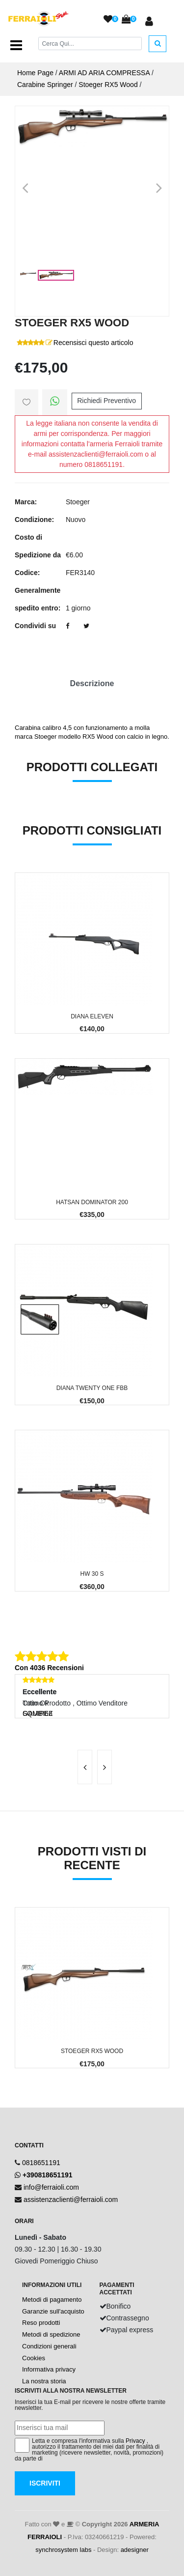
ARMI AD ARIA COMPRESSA (104, 73)
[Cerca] (90, 43)
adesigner (135, 2549)
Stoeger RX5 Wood (108, 84)
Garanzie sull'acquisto (53, 2311)
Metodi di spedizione (51, 2334)
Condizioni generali (49, 2346)
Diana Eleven (92, 1016)
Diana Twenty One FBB (92, 1388)
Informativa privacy (49, 2369)
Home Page (35, 73)
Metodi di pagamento (51, 2299)
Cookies (33, 2358)
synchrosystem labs (63, 2549)
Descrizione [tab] (92, 683)
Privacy (135, 2440)
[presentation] (85, 1767)
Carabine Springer (45, 84)
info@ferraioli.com (51, 2187)
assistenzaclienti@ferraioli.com (71, 2199)
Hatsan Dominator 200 (92, 1202)
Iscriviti (44, 2483)
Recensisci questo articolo (93, 343)
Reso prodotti (41, 2322)
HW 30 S (92, 1573)
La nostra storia (44, 2381)
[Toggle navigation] (16, 45)
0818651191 (41, 2163)
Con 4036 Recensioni (49, 1668)
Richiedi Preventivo (106, 401)
